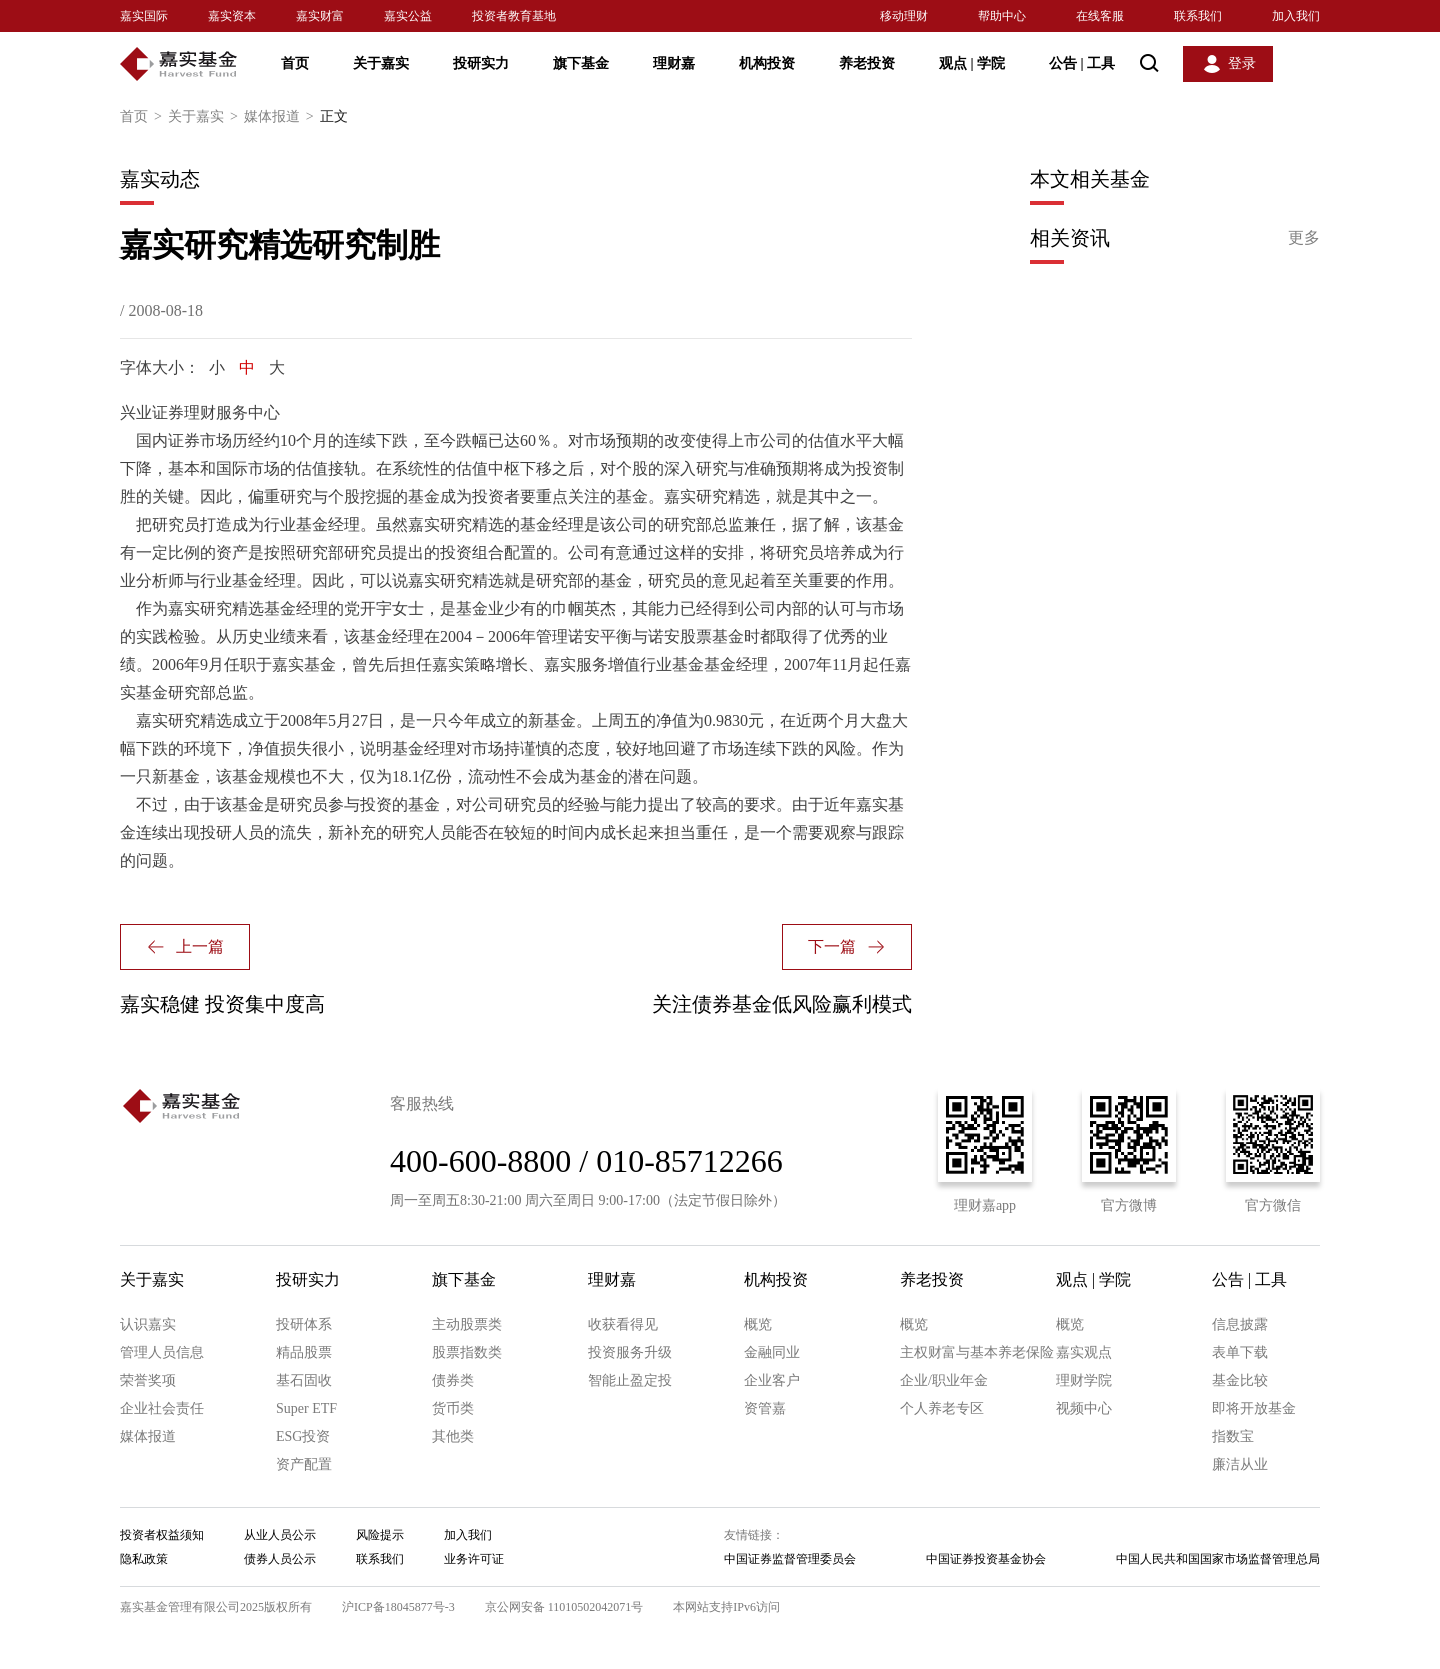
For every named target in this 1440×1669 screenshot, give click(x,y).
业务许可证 (474, 1559)
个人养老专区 (942, 1408)
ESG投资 (303, 1436)
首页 (295, 63)
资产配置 (304, 1464)
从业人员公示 (280, 1535)
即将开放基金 (1254, 1408)
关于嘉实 (381, 63)
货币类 (453, 1408)
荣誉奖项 (148, 1380)
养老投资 (867, 63)
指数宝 (1233, 1436)
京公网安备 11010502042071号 (564, 1607)
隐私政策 (144, 1559)
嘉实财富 (320, 16)
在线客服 (1100, 16)
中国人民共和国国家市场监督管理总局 (1218, 1559)
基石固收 (304, 1380)
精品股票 (304, 1352)
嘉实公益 (408, 16)
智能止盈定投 (630, 1380)
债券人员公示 (280, 1559)
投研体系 (304, 1324)
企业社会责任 (162, 1408)
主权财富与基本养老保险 (977, 1352)
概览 (758, 1324)
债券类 (453, 1380)
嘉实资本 (232, 16)
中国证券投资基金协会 (986, 1559)
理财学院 (1084, 1380)
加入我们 (1296, 16)
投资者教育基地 (514, 16)
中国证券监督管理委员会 (790, 1559)
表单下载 (1240, 1352)
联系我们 (1198, 16)
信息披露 (1240, 1324)
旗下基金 (581, 63)
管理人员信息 (162, 1352)
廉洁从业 (1240, 1464)
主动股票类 (467, 1324)
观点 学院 (972, 63)
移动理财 (904, 16)
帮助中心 (1002, 16)
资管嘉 (765, 1408)
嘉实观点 (1084, 1352)
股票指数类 (467, 1352)
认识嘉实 (148, 1324)
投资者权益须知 (162, 1535)
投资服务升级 (630, 1352)
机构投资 (767, 63)
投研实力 (481, 63)
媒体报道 (282, 117)
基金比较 (1240, 1380)
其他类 (453, 1436)
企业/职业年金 (944, 1380)
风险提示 (380, 1535)
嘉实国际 (144, 16)
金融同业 (772, 1352)
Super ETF (306, 1408)
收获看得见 (623, 1324)
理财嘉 (674, 63)
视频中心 (1084, 1408)
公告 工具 (1082, 63)
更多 (1304, 237)
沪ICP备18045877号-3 (398, 1607)
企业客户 (772, 1380)
